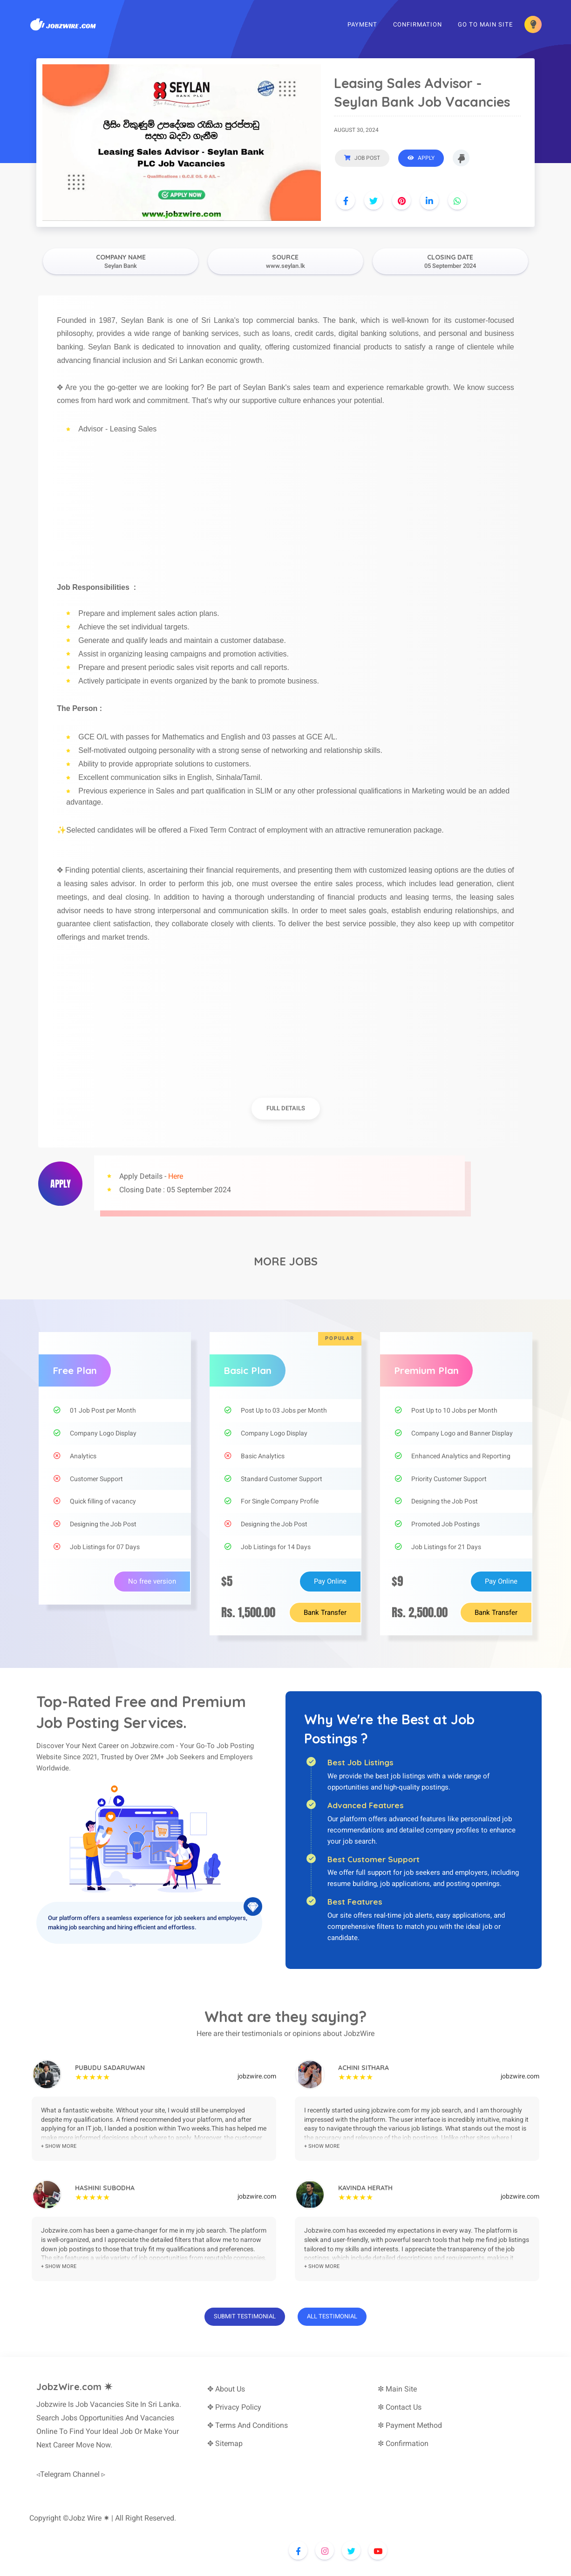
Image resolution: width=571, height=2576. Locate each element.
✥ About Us (226, 2389)
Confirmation (417, 24)
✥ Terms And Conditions (247, 2425)
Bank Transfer (325, 1612)
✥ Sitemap (225, 2443)
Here (175, 1176)
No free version (152, 1581)
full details (285, 1108)
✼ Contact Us (399, 2407)
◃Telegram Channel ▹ (70, 2474)
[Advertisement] (285, 502)
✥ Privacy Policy (234, 2407)
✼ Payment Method (410, 2425)
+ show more (58, 2146)
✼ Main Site (397, 2389)
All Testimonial (332, 2316)
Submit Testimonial (245, 2316)
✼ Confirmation (403, 2443)
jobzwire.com (257, 2076)
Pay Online (330, 1581)
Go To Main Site (485, 24)
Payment (362, 24)
